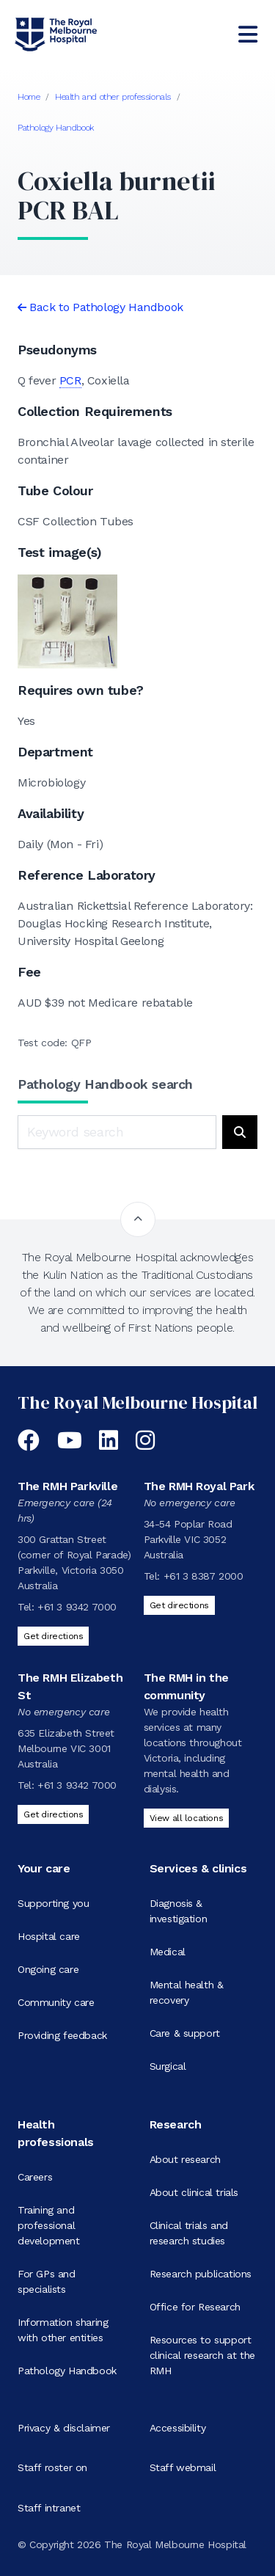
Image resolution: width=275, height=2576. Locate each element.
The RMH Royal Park (199, 1486)
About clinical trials (194, 2192)
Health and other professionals (113, 97)
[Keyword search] (117, 1132)
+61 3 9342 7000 (77, 1607)
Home (29, 97)
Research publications (201, 2274)
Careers (35, 2177)
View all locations (187, 1818)
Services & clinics (198, 1868)
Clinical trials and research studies (189, 2233)
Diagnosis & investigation (179, 1910)
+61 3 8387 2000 (203, 1576)
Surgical (168, 2066)
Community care (56, 2002)
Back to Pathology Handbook (106, 307)
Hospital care (49, 1936)
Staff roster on (52, 2467)
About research (185, 2159)
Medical (168, 1951)
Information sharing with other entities (63, 2329)
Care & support (185, 2033)
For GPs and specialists (47, 2281)
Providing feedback (62, 2035)
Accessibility (178, 2428)
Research (176, 2124)
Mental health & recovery (187, 1992)
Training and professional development (49, 2225)
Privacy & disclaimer (64, 2428)
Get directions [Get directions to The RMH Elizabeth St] (53, 1814)
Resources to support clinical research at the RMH (202, 2355)
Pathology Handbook (56, 128)
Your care (44, 1868)
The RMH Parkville (67, 1486)
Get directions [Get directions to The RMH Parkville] (53, 1636)
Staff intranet (49, 2508)
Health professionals (56, 2133)
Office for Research (195, 2307)
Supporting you (53, 1903)
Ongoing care (48, 1969)
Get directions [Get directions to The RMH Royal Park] (179, 1605)
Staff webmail (183, 2467)
